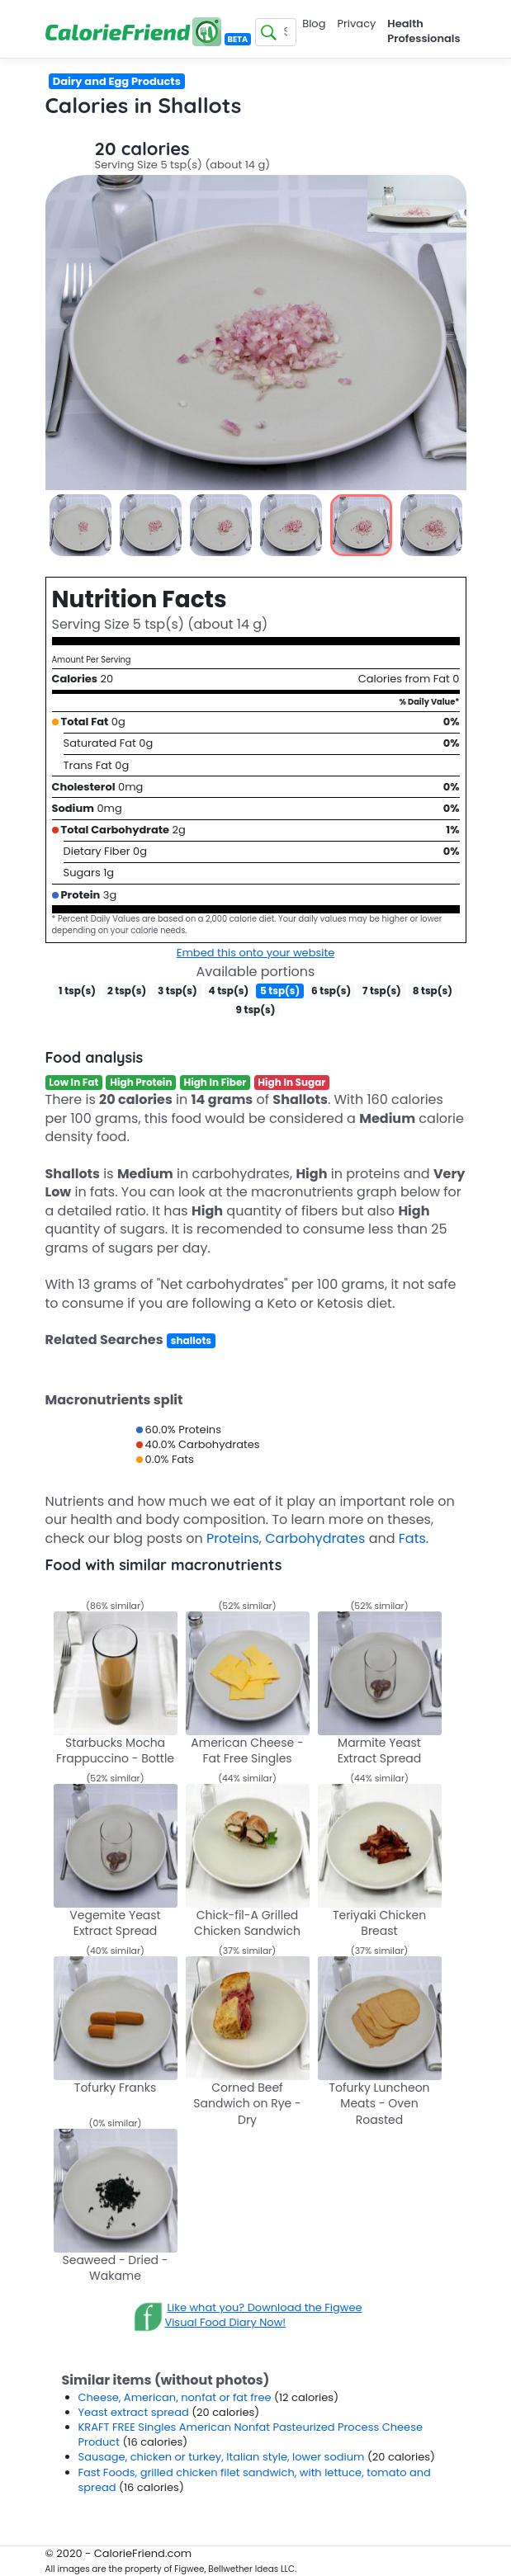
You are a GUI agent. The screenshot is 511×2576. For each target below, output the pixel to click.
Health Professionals (423, 31)
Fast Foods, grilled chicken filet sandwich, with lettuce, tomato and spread (254, 2480)
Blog (313, 23)
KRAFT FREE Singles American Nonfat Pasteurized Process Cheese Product (250, 2434)
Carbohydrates (315, 1538)
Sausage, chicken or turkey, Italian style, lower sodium (222, 2457)
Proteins (232, 1538)
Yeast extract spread (135, 2412)
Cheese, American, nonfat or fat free (176, 2397)
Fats (412, 1538)
